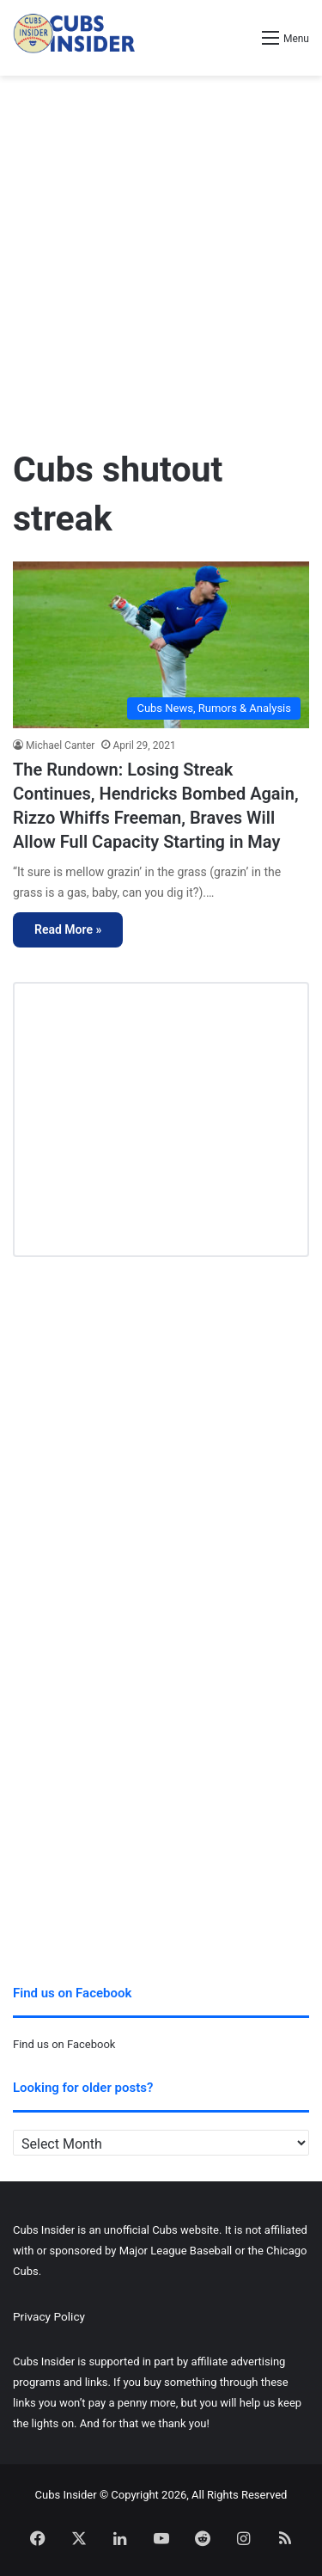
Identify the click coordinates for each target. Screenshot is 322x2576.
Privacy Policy (49, 2316)
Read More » (67, 929)
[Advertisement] (161, 254)
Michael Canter (60, 745)
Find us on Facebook (64, 2044)
